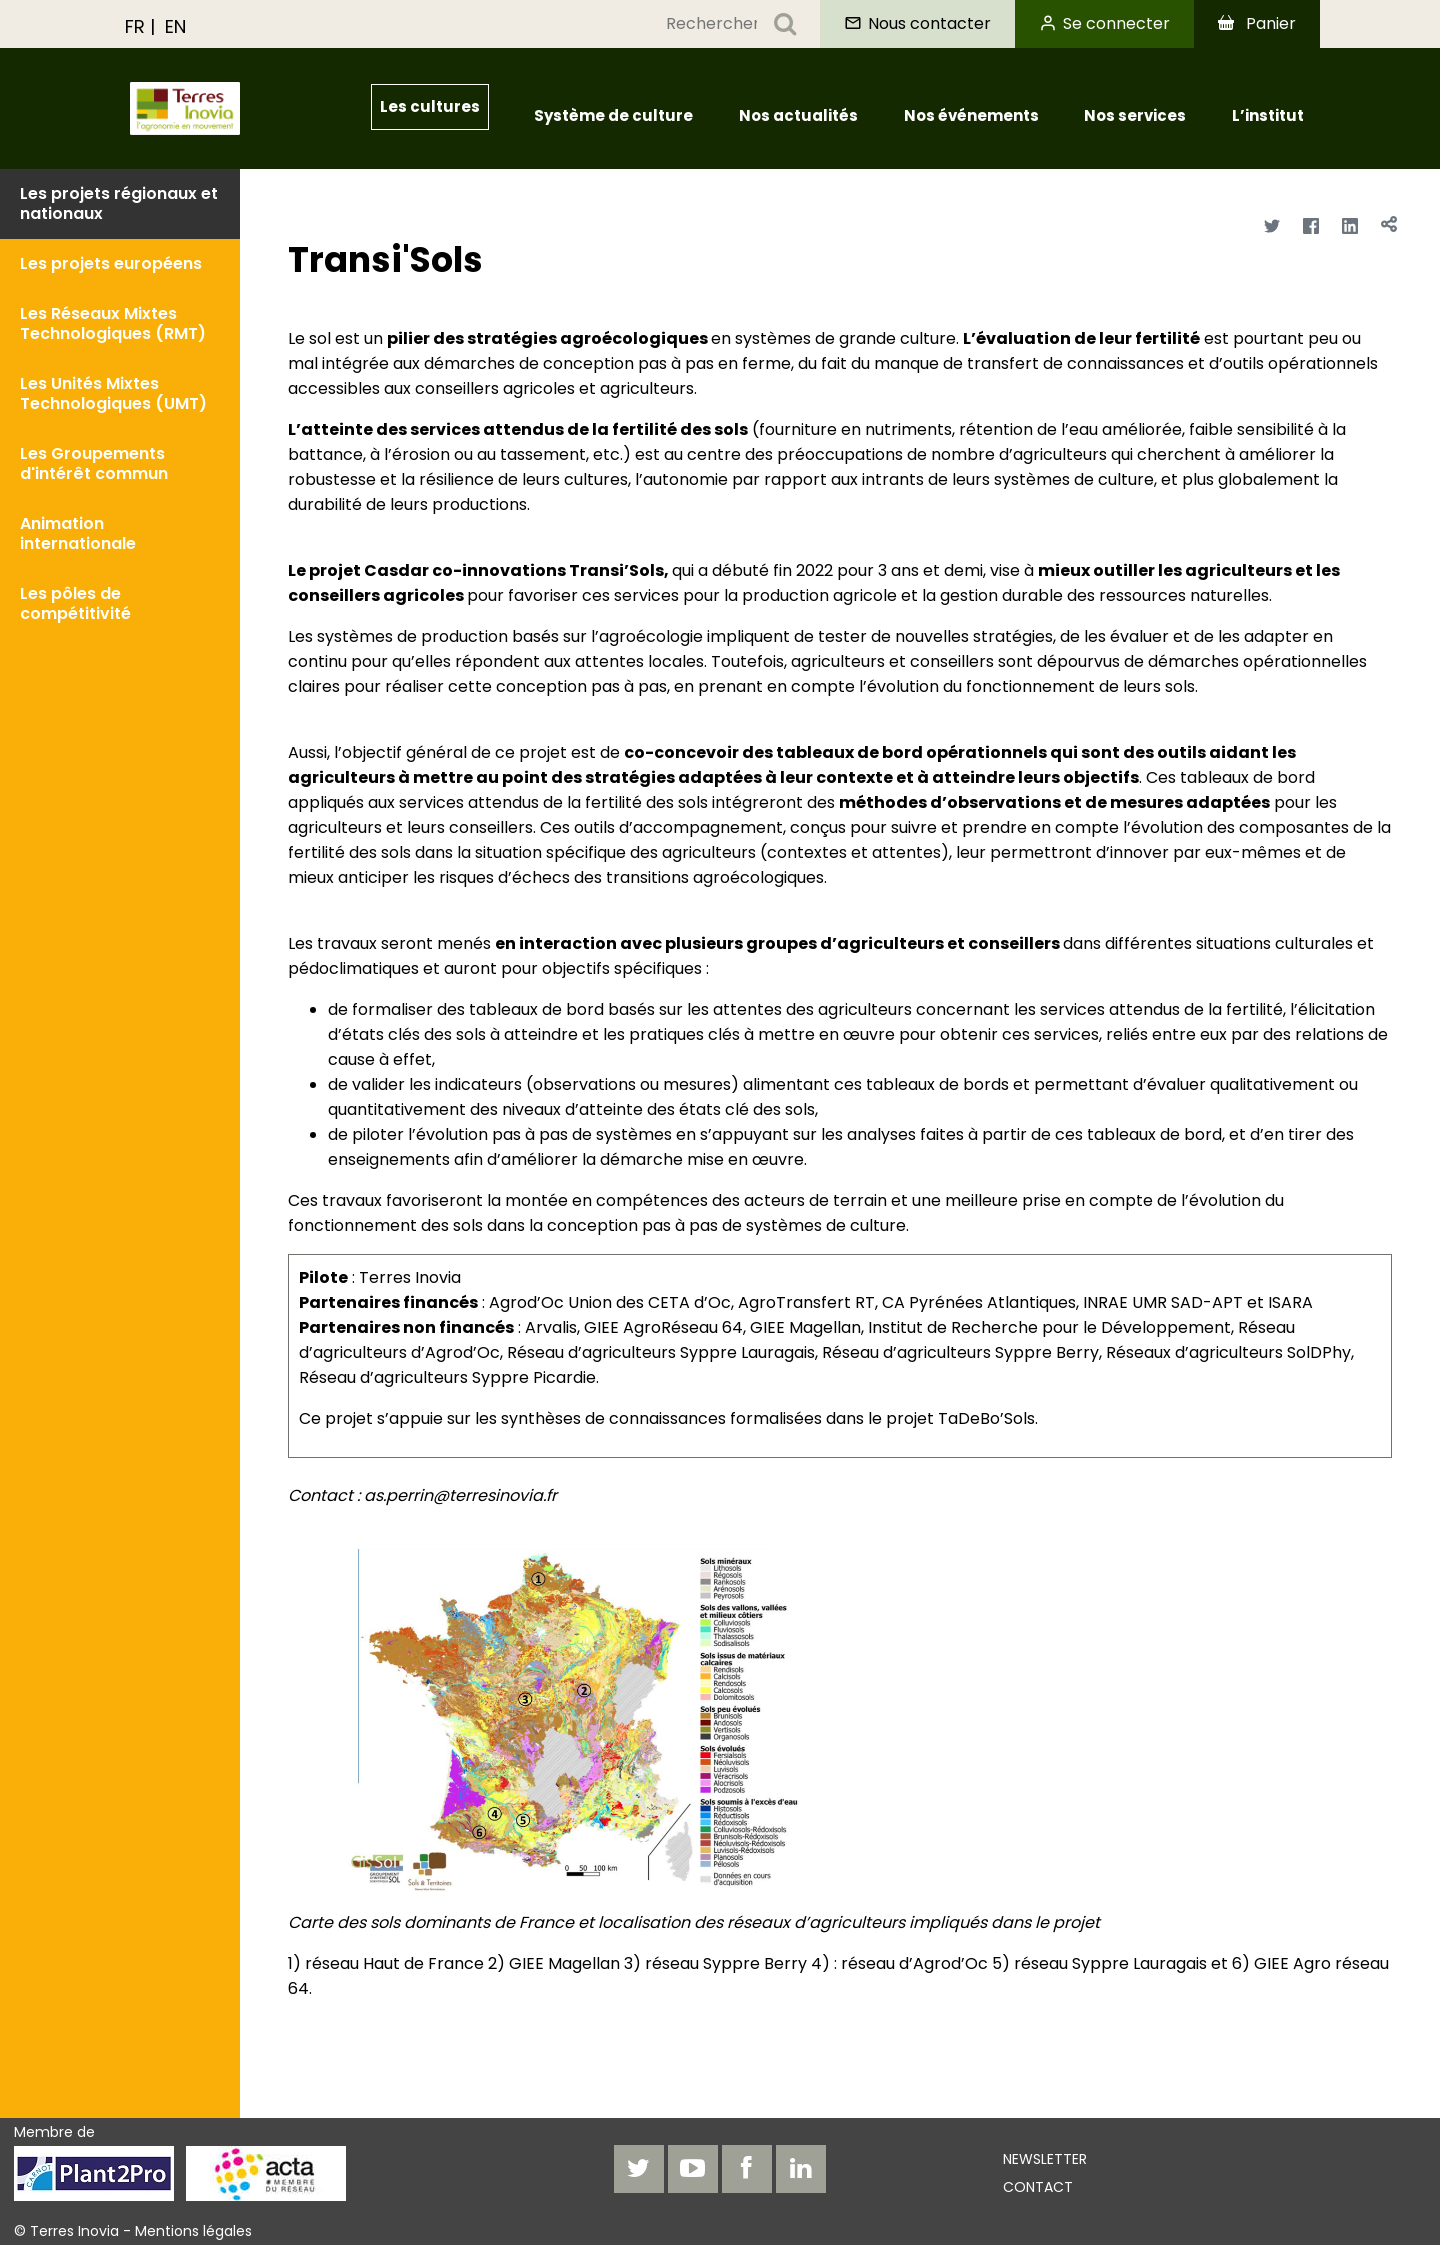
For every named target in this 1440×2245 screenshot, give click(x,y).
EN (175, 26)
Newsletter (1045, 2159)
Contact (1038, 2187)
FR (135, 26)
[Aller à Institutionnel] (225, 108)
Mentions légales (193, 2231)
